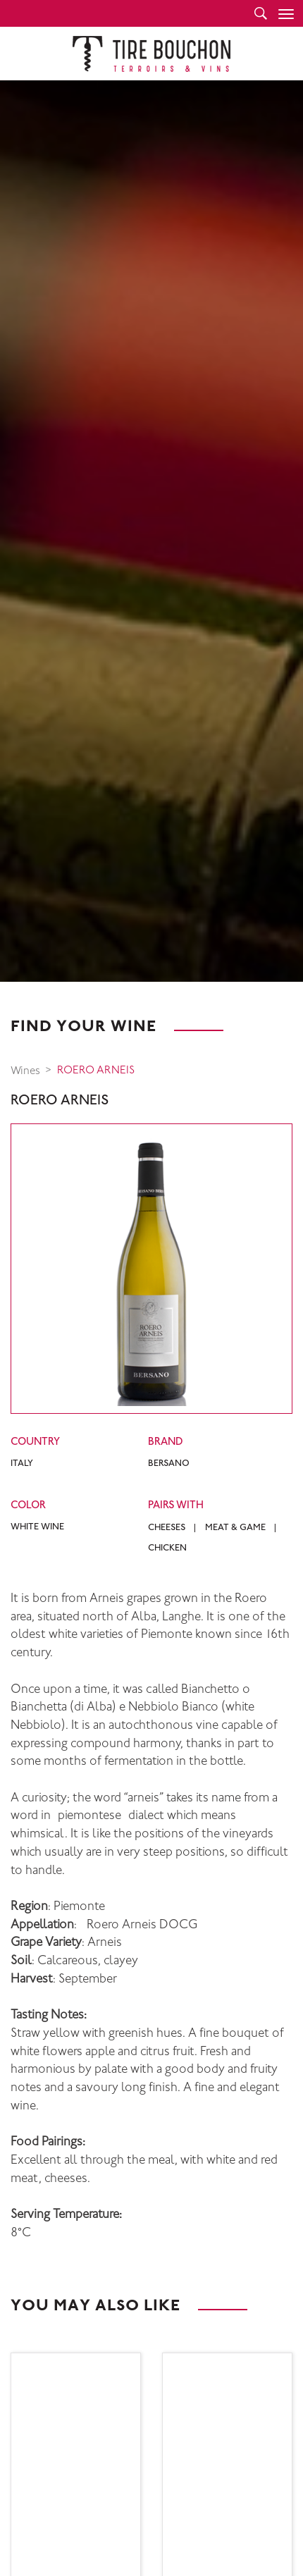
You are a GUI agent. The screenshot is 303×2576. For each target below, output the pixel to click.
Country (35, 1442)
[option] (151, 531)
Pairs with (176, 1505)
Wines (25, 1071)
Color (28, 1505)
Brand (165, 1442)
